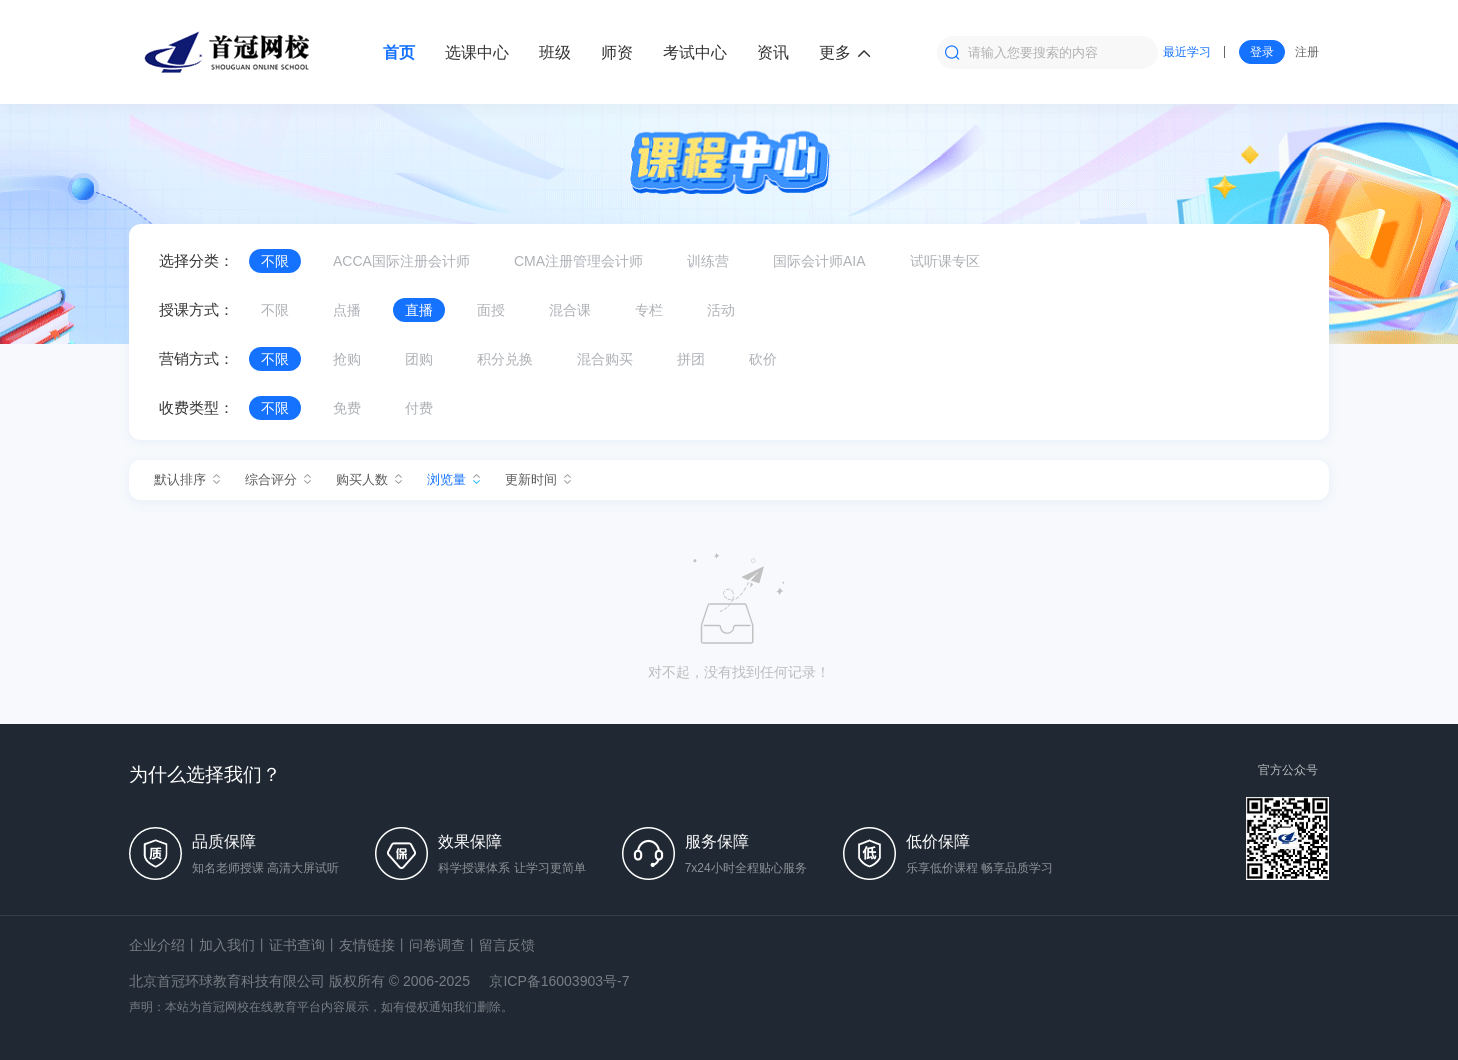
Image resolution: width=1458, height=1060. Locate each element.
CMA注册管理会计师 (578, 261)
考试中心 (695, 52)
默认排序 (187, 479)
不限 (275, 261)
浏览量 (453, 479)
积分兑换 (505, 359)
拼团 (691, 359)
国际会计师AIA (819, 261)
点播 (347, 310)
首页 (399, 52)
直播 (419, 310)
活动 (721, 310)
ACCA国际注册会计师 (401, 261)
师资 (617, 52)
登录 (1262, 52)
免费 (347, 408)
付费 (419, 408)
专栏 (649, 310)
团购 (419, 359)
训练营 (708, 261)
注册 (1307, 52)
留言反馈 (507, 945)
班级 (555, 52)
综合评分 (278, 479)
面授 (491, 310)
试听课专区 (945, 261)
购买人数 (369, 479)
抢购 (347, 359)
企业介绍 (157, 945)
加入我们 (227, 945)
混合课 (570, 310)
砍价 (763, 359)
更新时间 (538, 479)
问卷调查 (437, 945)
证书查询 (297, 945)
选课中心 (477, 52)
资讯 (773, 52)
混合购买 (605, 359)
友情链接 (367, 945)
